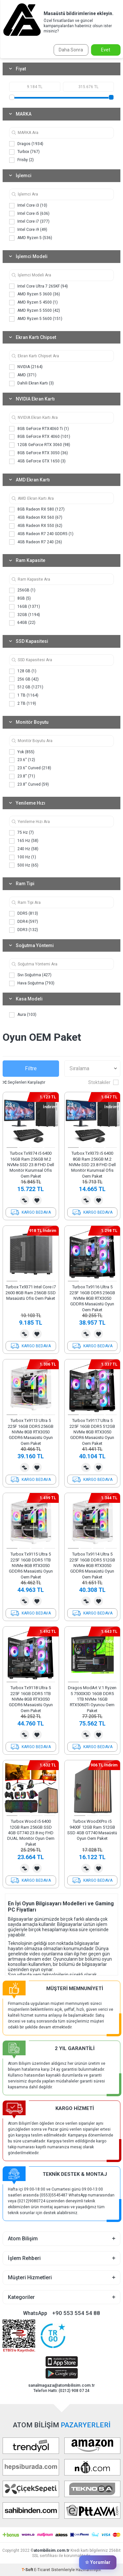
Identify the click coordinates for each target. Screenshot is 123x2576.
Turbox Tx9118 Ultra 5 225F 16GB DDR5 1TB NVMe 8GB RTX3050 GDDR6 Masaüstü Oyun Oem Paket (31, 1699)
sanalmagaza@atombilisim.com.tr (61, 2385)
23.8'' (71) (22, 776)
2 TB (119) (22, 703)
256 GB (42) (24, 679)
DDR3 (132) (23, 930)
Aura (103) (22, 1014)
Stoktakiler (103, 1082)
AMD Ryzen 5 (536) (30, 238)
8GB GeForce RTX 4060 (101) (39, 436)
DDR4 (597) (23, 921)
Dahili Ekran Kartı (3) (31, 383)
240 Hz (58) (23, 849)
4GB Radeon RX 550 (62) (35, 526)
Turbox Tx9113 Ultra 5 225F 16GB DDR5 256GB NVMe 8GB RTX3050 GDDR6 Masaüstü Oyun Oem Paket (30, 1432)
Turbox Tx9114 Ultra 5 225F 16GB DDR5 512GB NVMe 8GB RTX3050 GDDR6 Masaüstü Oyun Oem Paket (92, 1565)
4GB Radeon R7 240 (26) (35, 542)
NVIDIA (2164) (26, 367)
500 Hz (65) (23, 865)
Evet (105, 49)
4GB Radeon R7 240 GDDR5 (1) (41, 534)
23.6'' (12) (22, 760)
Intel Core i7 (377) (29, 221)
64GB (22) (22, 622)
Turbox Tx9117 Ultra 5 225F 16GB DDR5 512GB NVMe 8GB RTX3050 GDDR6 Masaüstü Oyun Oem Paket (92, 1432)
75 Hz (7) (21, 832)
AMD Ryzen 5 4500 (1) (33, 302)
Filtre (31, 1068)
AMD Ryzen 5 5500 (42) (34, 310)
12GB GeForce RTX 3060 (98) (39, 445)
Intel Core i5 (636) (29, 213)
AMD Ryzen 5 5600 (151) (35, 319)
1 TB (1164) (23, 695)
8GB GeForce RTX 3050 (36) (38, 453)
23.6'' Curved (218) (30, 768)
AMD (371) (22, 375)
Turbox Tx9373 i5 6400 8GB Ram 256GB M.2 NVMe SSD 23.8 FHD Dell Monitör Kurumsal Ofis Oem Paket (92, 1165)
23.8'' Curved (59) (29, 784)
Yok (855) (21, 752)
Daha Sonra (71, 49)
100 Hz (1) (22, 857)
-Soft (28, 2569)
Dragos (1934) (26, 143)
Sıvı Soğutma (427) (30, 975)
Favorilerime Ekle (37, 1200)
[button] (12, 1147)
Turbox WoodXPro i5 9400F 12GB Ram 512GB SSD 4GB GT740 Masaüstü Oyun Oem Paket (92, 1830)
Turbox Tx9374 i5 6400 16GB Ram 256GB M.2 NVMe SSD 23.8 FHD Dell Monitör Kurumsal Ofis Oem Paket (30, 1165)
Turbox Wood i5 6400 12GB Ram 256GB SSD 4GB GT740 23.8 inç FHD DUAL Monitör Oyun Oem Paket (30, 1833)
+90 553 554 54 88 (76, 2313)
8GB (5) (20, 598)
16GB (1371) (24, 606)
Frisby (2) (21, 160)
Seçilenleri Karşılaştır (24, 1082)
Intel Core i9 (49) (28, 230)
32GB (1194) (24, 614)
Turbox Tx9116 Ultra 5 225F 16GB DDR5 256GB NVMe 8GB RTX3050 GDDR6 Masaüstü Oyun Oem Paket (92, 1298)
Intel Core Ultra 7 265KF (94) (38, 286)
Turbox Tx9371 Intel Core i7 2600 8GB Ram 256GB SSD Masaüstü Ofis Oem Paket (31, 1292)
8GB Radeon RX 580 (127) (37, 509)
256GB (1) (22, 590)
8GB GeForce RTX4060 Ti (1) (39, 428)
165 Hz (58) (23, 841)
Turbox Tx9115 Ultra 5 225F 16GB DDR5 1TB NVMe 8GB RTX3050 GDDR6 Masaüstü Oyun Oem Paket (31, 1565)
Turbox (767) (24, 152)
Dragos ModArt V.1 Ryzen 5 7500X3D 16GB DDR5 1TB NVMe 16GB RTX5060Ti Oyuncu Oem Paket (92, 1699)
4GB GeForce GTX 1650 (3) (37, 461)
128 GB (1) (22, 671)
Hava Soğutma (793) (31, 983)
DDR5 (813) (23, 913)
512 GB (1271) (26, 687)
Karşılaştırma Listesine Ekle (24, 1200)
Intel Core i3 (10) (28, 205)
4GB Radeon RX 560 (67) (35, 517)
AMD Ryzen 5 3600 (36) (34, 294)
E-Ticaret (42, 2569)
